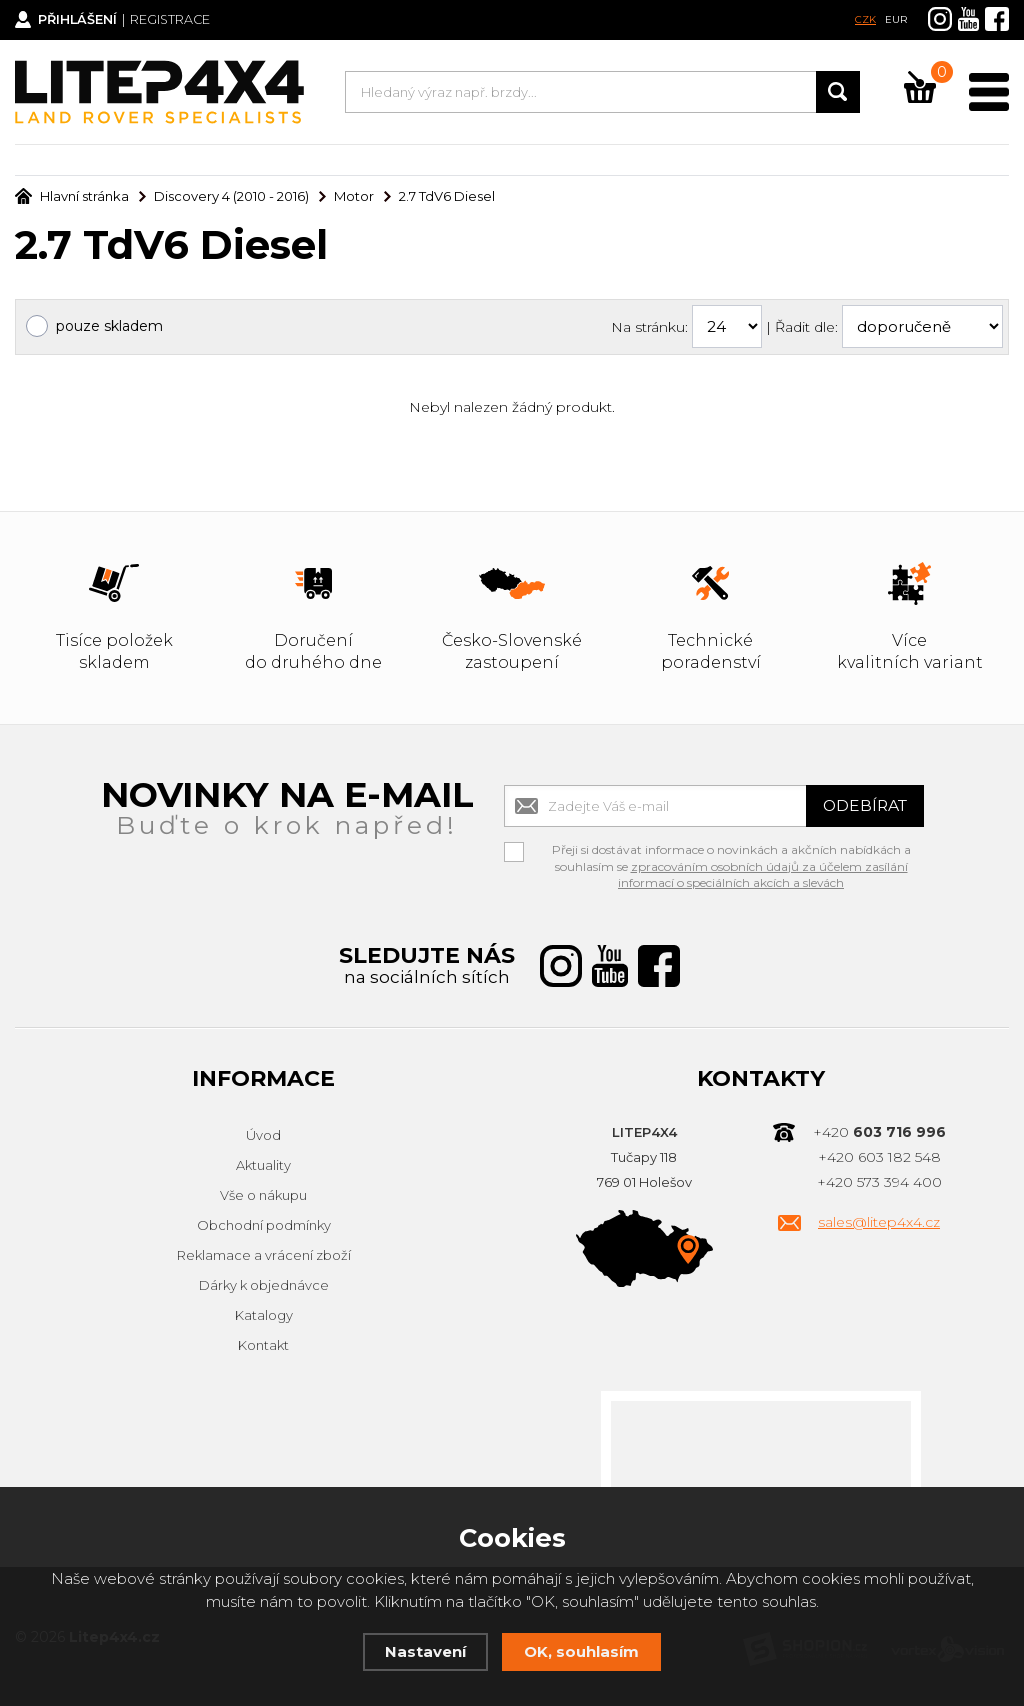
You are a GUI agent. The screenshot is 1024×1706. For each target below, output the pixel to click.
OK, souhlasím (581, 1651)
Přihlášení (80, 20)
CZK (865, 19)
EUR (896, 19)
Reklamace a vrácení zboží (264, 1255)
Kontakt (263, 1345)
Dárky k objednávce (264, 1285)
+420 (879, 1132)
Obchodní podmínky (264, 1225)
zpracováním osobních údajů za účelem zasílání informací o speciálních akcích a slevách (763, 875)
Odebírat (864, 805)
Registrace (175, 20)
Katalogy (264, 1315)
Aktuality (263, 1165)
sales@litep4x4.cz (879, 1222)
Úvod (263, 1135)
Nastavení (425, 1651)
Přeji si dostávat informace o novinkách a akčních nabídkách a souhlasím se (731, 852)
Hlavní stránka (72, 196)
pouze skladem (109, 326)
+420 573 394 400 (879, 1182)
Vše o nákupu (263, 1195)
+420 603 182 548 (879, 1157)
